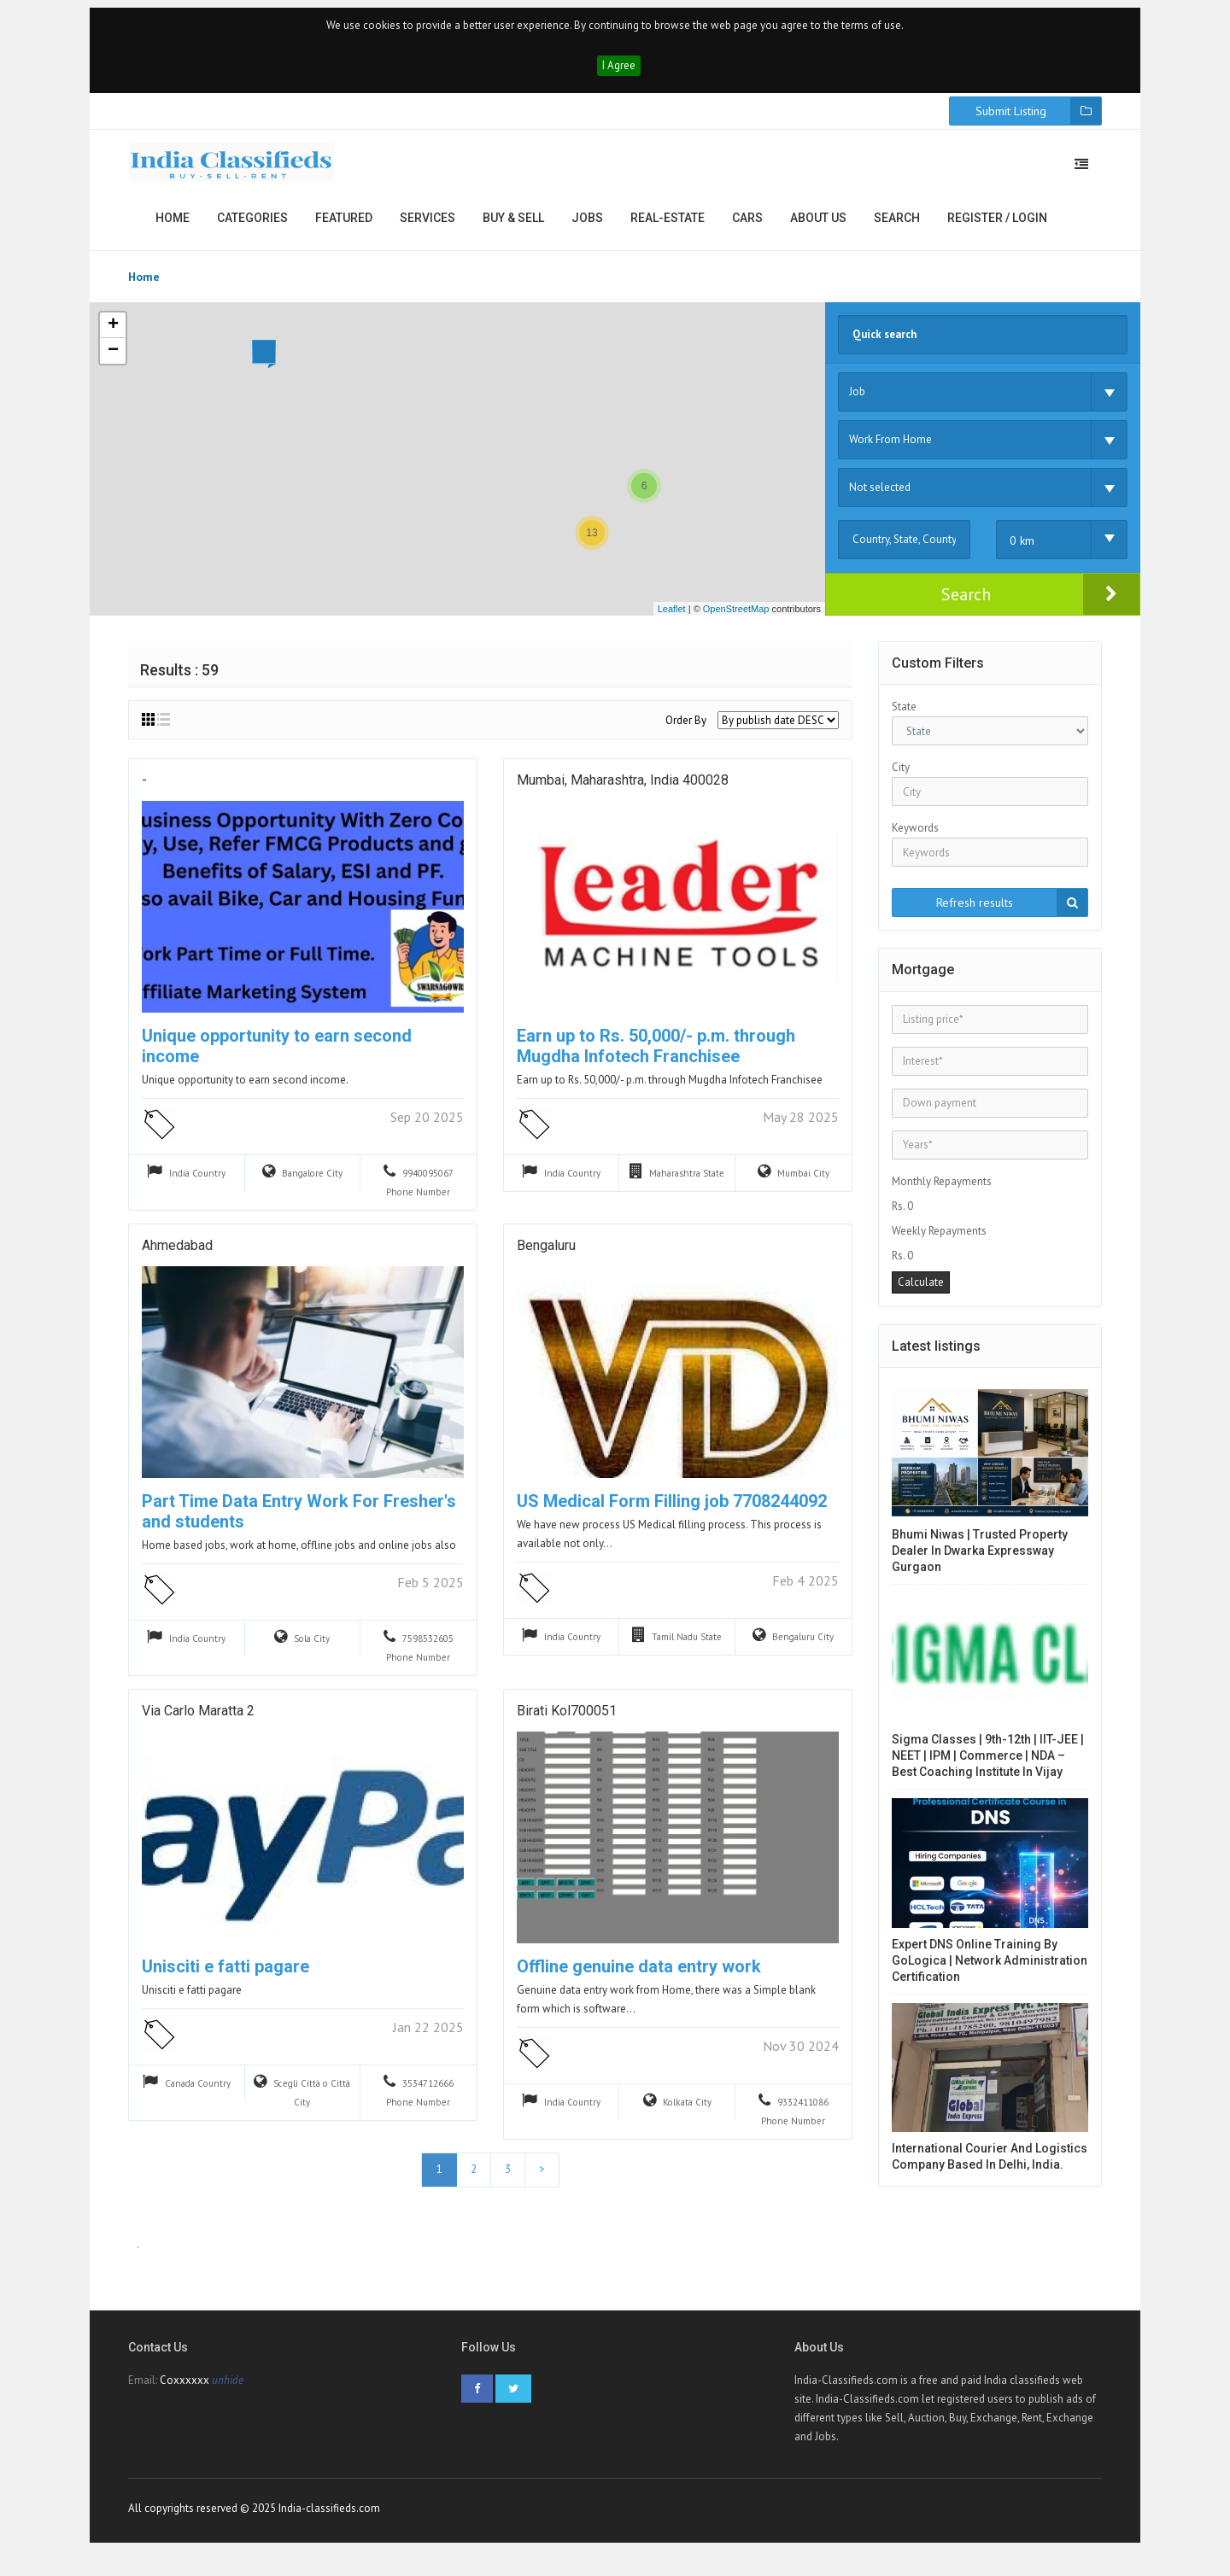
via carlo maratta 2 (198, 1723)
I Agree (619, 74)
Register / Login (997, 227)
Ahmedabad (177, 1258)
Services (427, 227)
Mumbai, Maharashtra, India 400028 (623, 793)
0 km (1022, 550)
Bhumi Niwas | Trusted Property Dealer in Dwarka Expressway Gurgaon (980, 1561)
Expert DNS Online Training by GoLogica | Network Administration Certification (989, 1970)
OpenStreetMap (736, 618)
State (904, 717)
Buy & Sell (513, 227)
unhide (227, 2396)
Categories (252, 227)
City (901, 777)
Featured (343, 227)
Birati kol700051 (567, 1723)
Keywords (915, 838)
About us (818, 227)
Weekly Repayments (939, 1240)
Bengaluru (546, 1258)
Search (897, 227)
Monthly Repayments (942, 1190)
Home (172, 227)
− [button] (113, 360)
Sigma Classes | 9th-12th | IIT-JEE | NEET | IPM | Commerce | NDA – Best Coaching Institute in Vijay (988, 1765)
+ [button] (113, 335)
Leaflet (672, 618)
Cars (747, 227)
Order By (685, 730)
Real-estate (667, 227)
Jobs (587, 227)
